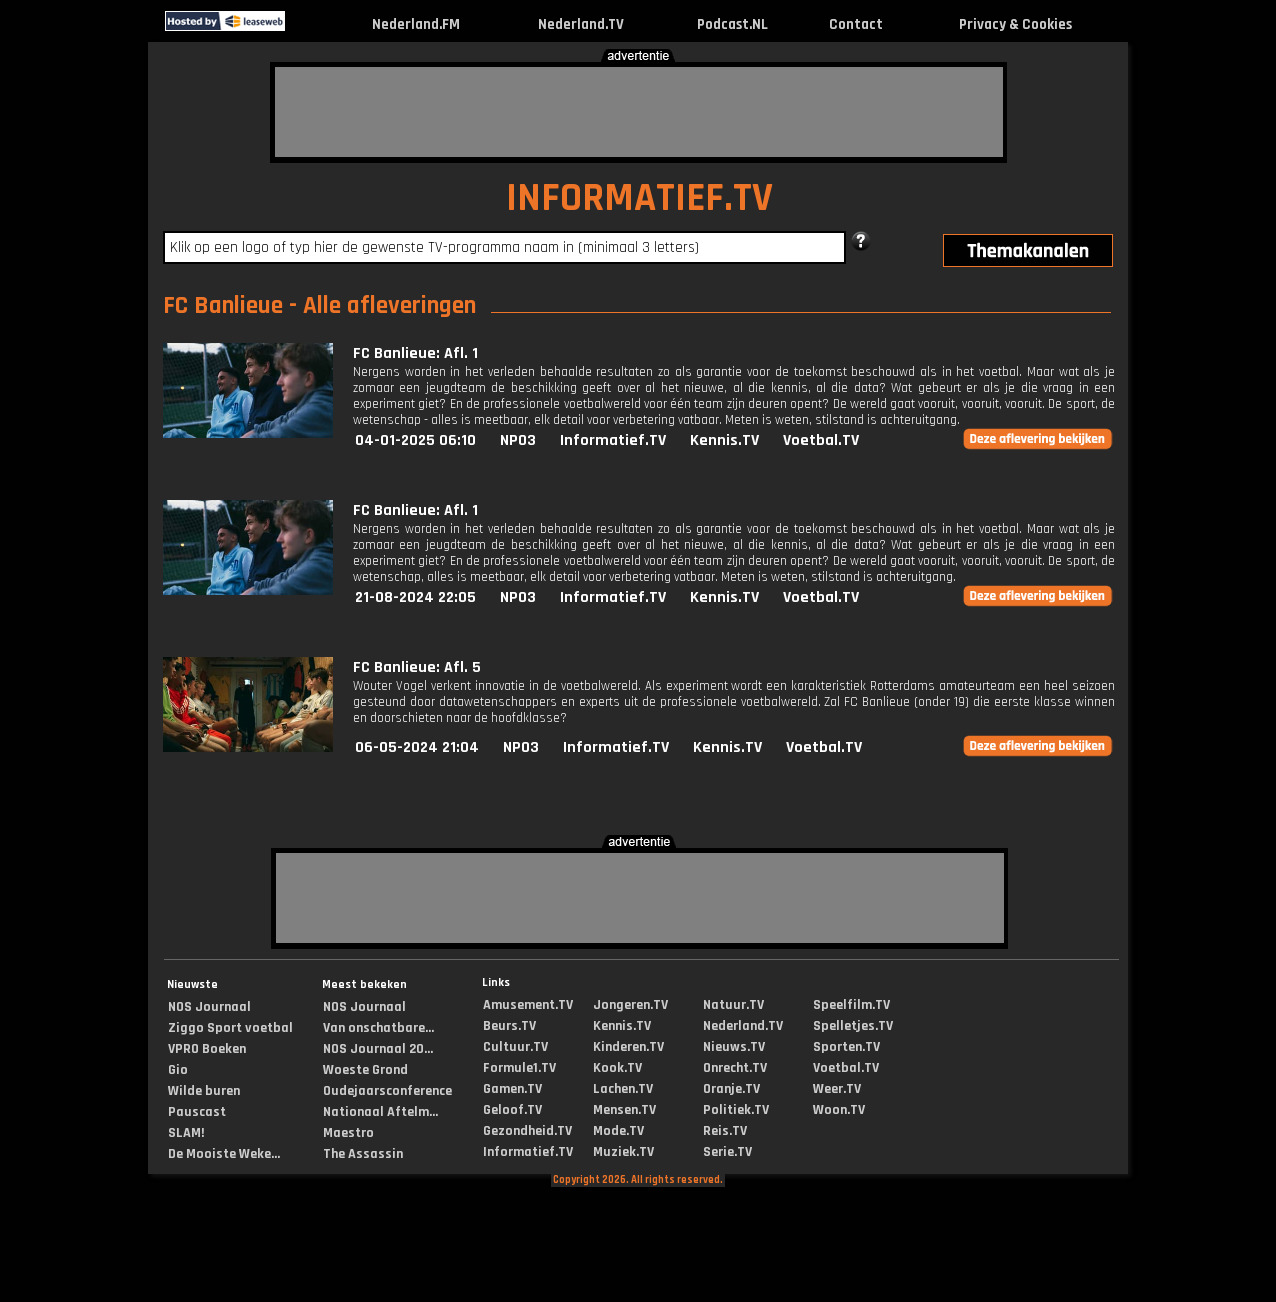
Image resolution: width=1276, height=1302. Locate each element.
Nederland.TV (581, 24)
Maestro (348, 1133)
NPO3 (518, 440)
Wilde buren (204, 1091)
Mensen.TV (624, 1110)
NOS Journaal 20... (378, 1049)
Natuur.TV (733, 1005)
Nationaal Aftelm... (380, 1112)
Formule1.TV (519, 1068)
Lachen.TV (623, 1089)
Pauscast (197, 1112)
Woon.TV (839, 1110)
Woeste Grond (365, 1070)
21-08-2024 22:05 (415, 597)
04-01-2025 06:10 (415, 440)
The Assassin (363, 1154)
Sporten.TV (846, 1047)
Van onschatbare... (378, 1028)
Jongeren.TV (630, 1005)
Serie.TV (727, 1152)
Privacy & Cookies (1015, 24)
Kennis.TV (724, 440)
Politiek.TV (736, 1110)
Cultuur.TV (515, 1047)
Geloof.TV (512, 1110)
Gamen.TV (512, 1089)
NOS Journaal (209, 1007)
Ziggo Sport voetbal (230, 1028)
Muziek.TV (623, 1152)
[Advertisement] (639, 112)
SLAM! (186, 1133)
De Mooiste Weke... (224, 1154)
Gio (178, 1070)
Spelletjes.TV (853, 1026)
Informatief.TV (613, 440)
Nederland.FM (416, 24)
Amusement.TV (528, 1005)
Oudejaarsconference (387, 1091)
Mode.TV (618, 1131)
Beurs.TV (509, 1026)
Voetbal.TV (821, 440)
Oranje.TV (731, 1089)
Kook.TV (617, 1068)
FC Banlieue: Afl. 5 (417, 667)
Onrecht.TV (735, 1068)
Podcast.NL (732, 24)
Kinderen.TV (628, 1047)
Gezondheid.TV (527, 1131)
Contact (856, 24)
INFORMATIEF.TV (639, 198)
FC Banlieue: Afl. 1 (415, 353)
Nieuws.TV (734, 1047)
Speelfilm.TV (851, 1005)
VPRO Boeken (207, 1049)
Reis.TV (725, 1131)
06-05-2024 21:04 (417, 747)
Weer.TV (837, 1089)
